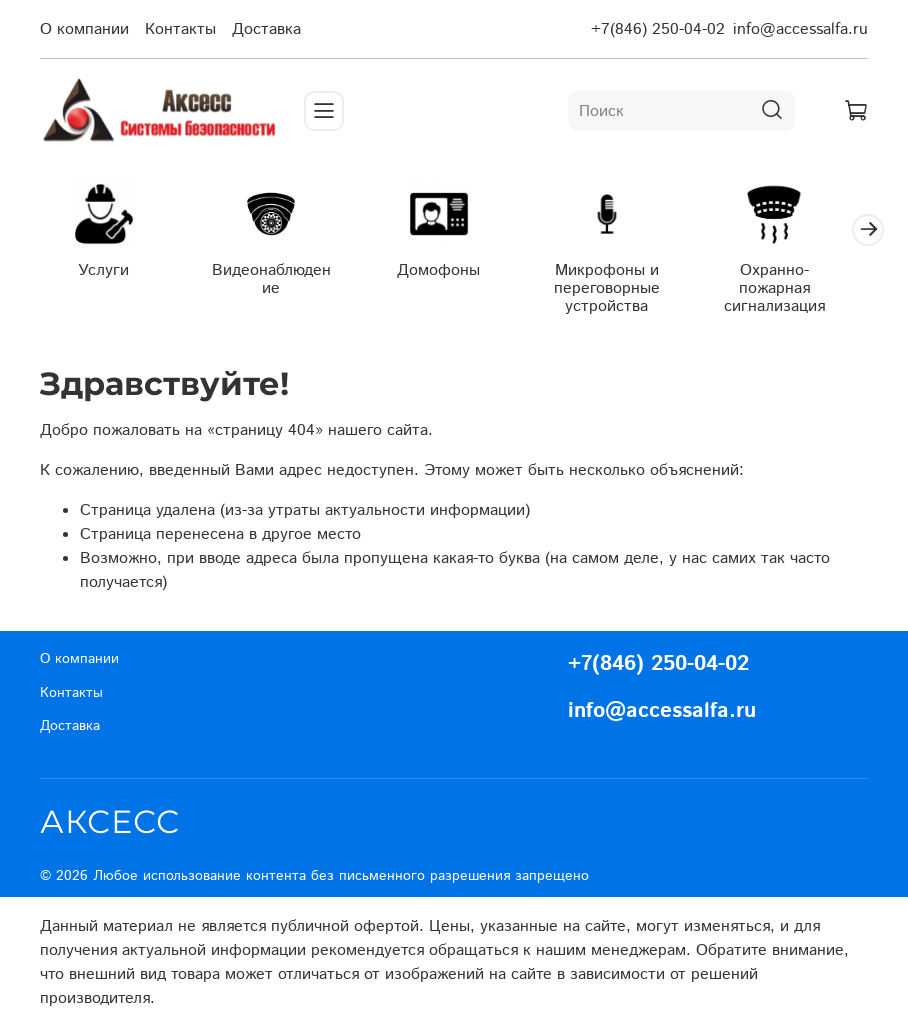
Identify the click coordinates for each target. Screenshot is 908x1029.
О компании (84, 29)
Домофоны (453, 273)
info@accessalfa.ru (800, 29)
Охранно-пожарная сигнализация (801, 291)
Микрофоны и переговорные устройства (628, 291)
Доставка (266, 29)
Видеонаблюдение (280, 282)
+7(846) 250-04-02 (658, 29)
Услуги (106, 273)
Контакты (180, 29)
